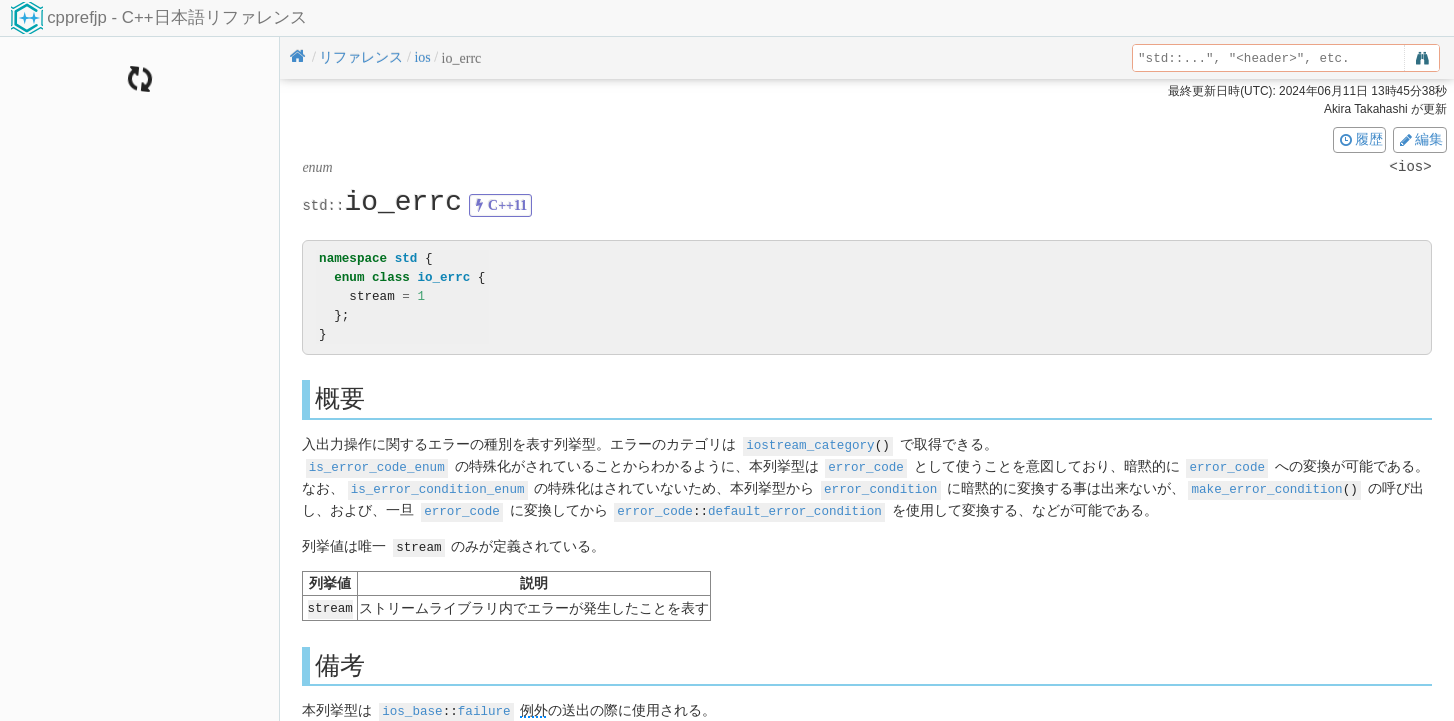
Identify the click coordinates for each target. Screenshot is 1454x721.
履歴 (1360, 139)
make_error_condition (1266, 486)
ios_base (412, 705)
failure (484, 705)
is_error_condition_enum (438, 486)
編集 (1420, 139)
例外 (534, 705)
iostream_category (810, 444)
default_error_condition (795, 507)
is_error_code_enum (377, 465)
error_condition (880, 486)
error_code (866, 465)
